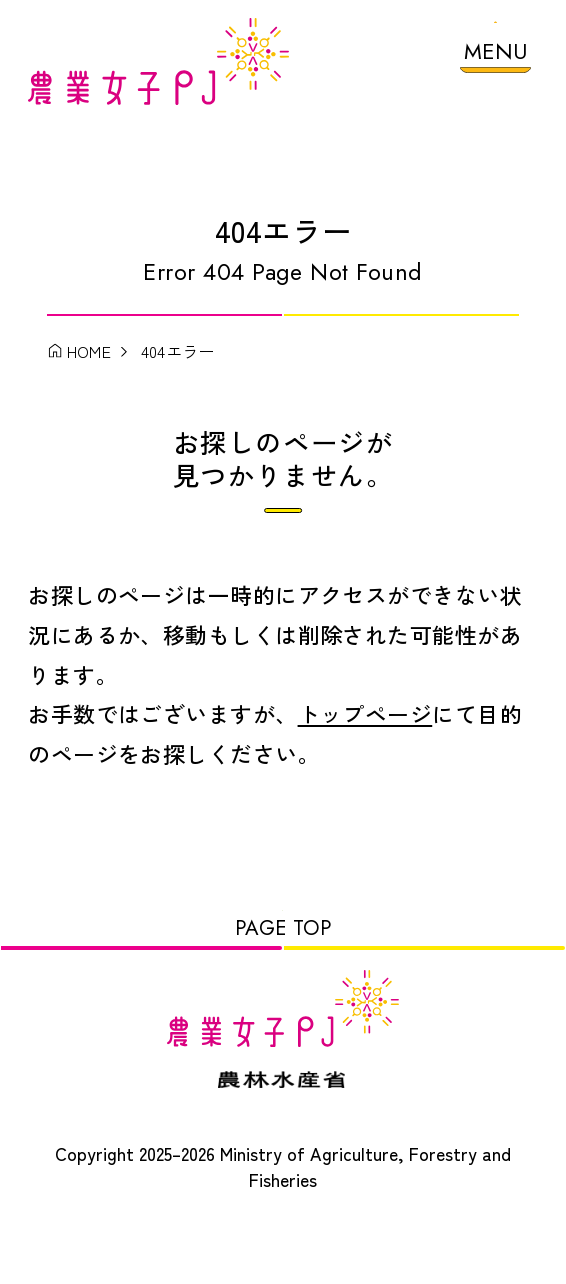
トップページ (365, 734)
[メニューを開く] (495, 56)
